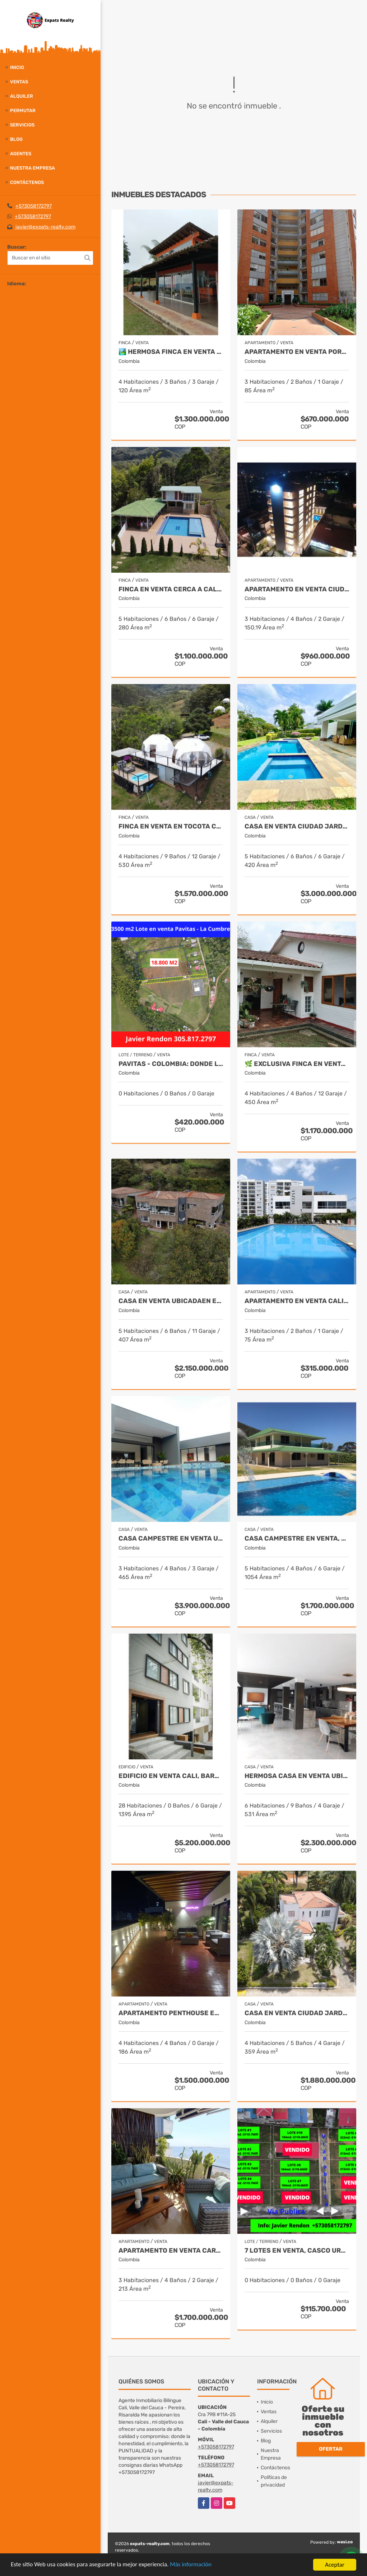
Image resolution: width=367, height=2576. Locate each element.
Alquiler (21, 96)
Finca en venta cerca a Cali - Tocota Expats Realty (171, 589)
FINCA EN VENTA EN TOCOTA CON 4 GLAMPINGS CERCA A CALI (171, 826)
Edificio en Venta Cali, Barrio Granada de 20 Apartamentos (171, 1776)
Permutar (23, 110)
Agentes (20, 153)
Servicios (22, 125)
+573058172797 (33, 206)
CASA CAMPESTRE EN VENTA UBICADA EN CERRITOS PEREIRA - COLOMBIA (171, 1538)
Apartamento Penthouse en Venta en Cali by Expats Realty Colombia (171, 2013)
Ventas (19, 81)
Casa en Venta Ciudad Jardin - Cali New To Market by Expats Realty (297, 2013)
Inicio (17, 67)
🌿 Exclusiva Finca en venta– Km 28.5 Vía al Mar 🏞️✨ (297, 1064)
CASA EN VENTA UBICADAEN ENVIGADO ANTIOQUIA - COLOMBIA (171, 1301)
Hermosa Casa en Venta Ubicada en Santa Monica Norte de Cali (297, 1776)
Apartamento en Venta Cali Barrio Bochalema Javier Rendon (297, 1301)
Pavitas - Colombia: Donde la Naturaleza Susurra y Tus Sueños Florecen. (171, 1064)
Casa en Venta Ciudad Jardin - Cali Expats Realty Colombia (297, 826)
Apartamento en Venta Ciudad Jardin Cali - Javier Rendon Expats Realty (297, 589)
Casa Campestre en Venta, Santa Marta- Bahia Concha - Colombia (297, 1538)
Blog (16, 139)
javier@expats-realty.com (45, 227)
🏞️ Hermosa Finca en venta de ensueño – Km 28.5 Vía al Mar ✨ (171, 352)
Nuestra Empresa (32, 168)
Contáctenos (27, 182)
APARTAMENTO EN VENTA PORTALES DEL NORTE (297, 352)
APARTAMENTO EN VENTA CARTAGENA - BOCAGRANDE (171, 2250)
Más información (191, 2565)
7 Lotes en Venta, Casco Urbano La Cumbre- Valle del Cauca (297, 2250)
